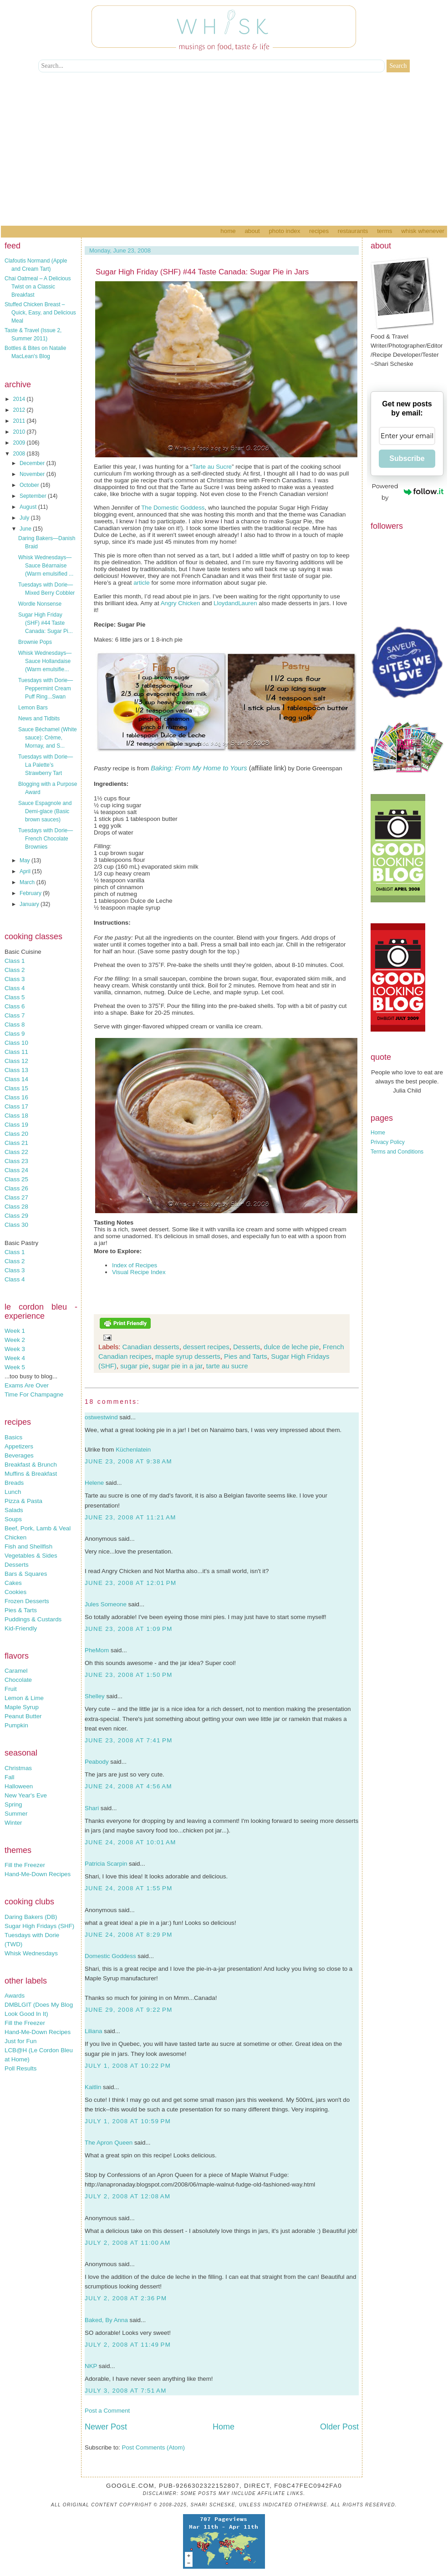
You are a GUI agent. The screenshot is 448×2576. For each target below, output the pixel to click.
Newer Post (106, 2426)
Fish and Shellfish (28, 1546)
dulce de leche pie (291, 1347)
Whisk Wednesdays (31, 1953)
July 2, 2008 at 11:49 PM (128, 2344)
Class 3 (15, 979)
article (141, 582)
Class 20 (16, 1133)
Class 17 (16, 1106)
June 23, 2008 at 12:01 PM (130, 1582)
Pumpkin (16, 1725)
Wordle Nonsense (39, 604)
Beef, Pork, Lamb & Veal (38, 1528)
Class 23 (16, 1161)
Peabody (97, 1761)
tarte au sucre (227, 1366)
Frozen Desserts (27, 1601)
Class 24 (16, 1170)
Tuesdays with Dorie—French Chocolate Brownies (45, 838)
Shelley (95, 1696)
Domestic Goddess (110, 1956)
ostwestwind (101, 1417)
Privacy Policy (388, 1142)
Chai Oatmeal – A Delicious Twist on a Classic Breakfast (38, 286)
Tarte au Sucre (212, 466)
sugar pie (134, 1366)
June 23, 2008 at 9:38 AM (128, 1461)
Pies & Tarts (21, 1610)
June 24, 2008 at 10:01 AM (130, 1842)
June (26, 529)
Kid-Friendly (21, 1628)
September (34, 496)
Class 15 (16, 1088)
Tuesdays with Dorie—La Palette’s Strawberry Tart (45, 765)
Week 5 (15, 1367)
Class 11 (16, 1051)
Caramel (16, 1670)
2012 (20, 410)
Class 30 (16, 1224)
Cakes (13, 1582)
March (28, 882)
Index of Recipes (134, 1265)
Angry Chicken (180, 603)
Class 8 (15, 1024)
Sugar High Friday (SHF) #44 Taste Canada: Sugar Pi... (45, 623)
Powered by (407, 491)
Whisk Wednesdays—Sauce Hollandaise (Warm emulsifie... (44, 661)
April (26, 871)
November (33, 474)
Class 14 (16, 1079)
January (30, 904)
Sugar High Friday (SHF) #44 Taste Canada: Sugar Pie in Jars (202, 272)
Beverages (19, 1455)
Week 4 (15, 1358)
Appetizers (19, 1446)
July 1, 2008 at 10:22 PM (128, 2065)
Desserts (17, 1564)
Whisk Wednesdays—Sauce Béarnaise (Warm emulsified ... (45, 565)
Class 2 (15, 970)
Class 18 (16, 1115)
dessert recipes (206, 1347)
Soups (13, 1519)
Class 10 (16, 1042)
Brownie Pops (35, 642)
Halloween (19, 1786)
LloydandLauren (235, 603)
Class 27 (16, 1197)
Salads (14, 1510)
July (25, 518)
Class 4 (15, 988)
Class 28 (16, 1206)
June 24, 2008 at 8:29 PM (129, 1934)
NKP (91, 2366)
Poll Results (20, 2068)
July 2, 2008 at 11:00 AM (127, 2242)
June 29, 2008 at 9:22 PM (129, 2009)
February (31, 893)
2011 (20, 421)
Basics (13, 1437)
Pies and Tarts (245, 1356)
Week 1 (15, 1330)
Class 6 (15, 1006)
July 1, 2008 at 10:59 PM (128, 2121)
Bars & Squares (26, 1573)
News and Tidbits (39, 718)
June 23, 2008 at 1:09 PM (129, 1628)
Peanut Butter (23, 1716)
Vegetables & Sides (31, 1555)
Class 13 (16, 1070)
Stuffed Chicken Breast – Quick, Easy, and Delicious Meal (40, 312)
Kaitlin (93, 2087)
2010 (20, 432)
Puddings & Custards (33, 1619)
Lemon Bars (33, 707)
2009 (20, 443)
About (252, 231)
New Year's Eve (26, 1795)
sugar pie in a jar (177, 1366)
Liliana (93, 2031)
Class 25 (16, 1179)
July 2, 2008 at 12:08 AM (127, 2196)
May (25, 860)
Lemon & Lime (24, 1698)
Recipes (319, 231)
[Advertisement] (224, 157)
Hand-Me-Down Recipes (38, 1874)
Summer (16, 1813)
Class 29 (16, 1215)
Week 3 (15, 1349)
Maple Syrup (22, 1707)
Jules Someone (106, 1604)
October (30, 485)
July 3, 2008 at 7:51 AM (126, 2390)
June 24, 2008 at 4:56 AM (128, 1786)
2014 (20, 399)
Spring (13, 1804)
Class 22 (16, 1152)
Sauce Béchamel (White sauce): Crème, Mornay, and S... (47, 737)
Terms (384, 231)
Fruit (11, 1688)
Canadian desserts (150, 1347)
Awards (15, 1995)
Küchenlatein (133, 1449)
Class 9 (15, 1033)
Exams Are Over (27, 1385)
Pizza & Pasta (23, 1501)
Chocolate (18, 1679)
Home (227, 231)
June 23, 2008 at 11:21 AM (130, 1517)
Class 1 (15, 960)
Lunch (13, 1491)
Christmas (18, 1768)
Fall (9, 1777)
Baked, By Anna (106, 2320)
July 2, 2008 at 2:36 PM (126, 2298)
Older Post (339, 2426)
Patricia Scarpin (106, 1863)
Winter (13, 1822)
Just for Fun (20, 2041)
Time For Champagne (34, 1394)
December (33, 463)
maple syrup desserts (187, 1356)
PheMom (97, 1650)
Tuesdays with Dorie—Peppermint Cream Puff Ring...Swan (45, 688)
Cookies (15, 1592)
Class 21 (16, 1142)
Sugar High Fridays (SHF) (39, 1926)
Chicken (15, 1537)
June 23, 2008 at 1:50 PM (129, 1674)
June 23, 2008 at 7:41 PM (129, 1740)
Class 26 (16, 1188)
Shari (92, 1808)
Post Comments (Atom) (153, 2447)
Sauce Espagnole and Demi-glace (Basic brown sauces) (44, 811)
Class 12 (16, 1061)
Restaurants (353, 231)
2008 (20, 453)
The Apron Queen (108, 2142)
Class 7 (15, 1015)
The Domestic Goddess (172, 507)
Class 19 (16, 1124)
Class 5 (15, 997)
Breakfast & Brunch (31, 1464)
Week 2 (15, 1339)
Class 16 (16, 1097)
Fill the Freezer (25, 1865)
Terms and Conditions (397, 1152)
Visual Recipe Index (139, 1272)
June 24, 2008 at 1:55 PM (129, 1888)
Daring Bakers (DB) (31, 1916)
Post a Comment (107, 2410)
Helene (94, 1482)
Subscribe (406, 458)
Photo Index (284, 231)
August (29, 507)
